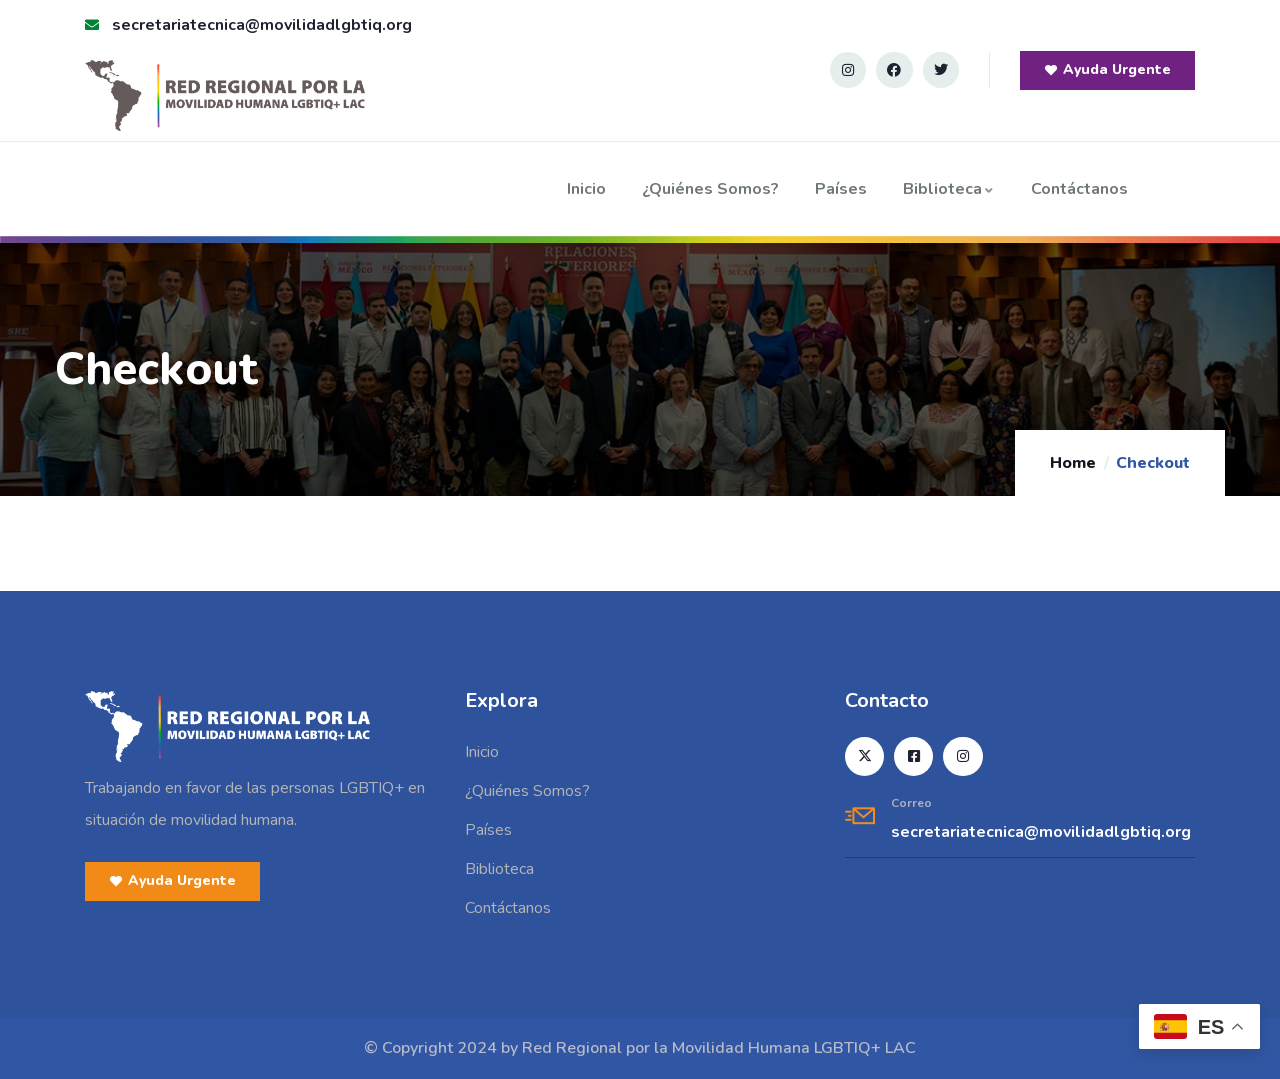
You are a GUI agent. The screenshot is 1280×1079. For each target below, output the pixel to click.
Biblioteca (949, 189)
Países (841, 189)
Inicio (586, 189)
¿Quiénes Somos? (710, 189)
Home (1073, 463)
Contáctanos (1079, 189)
